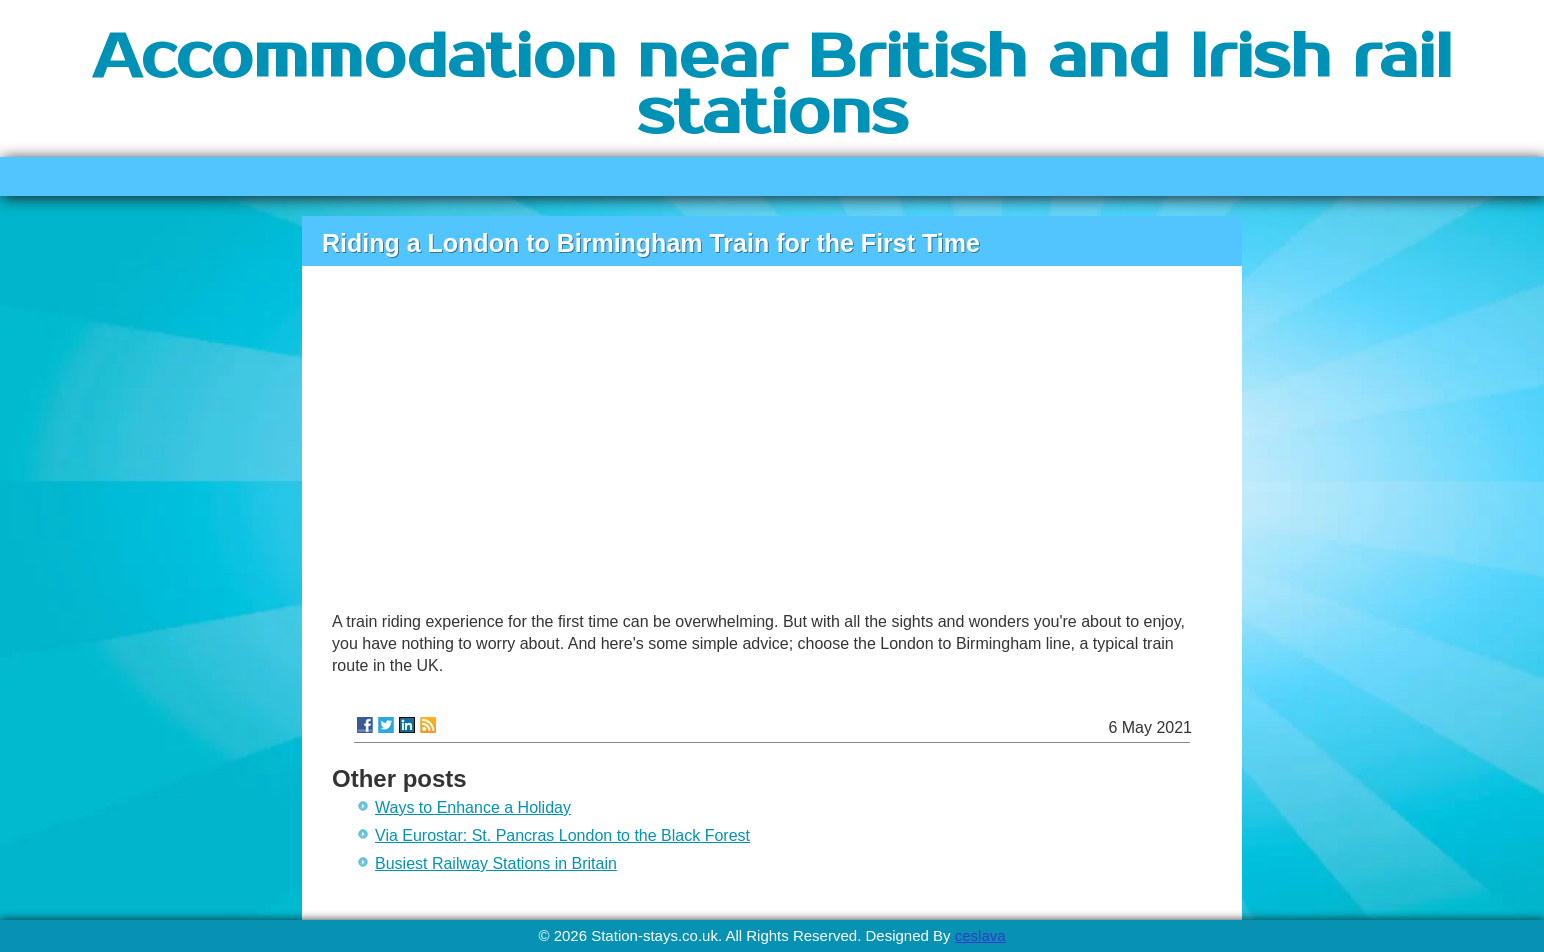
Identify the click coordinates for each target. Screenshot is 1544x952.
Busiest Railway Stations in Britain (496, 863)
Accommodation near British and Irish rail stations (772, 86)
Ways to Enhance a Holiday (473, 807)
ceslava (980, 935)
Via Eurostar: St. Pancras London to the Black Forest (562, 835)
